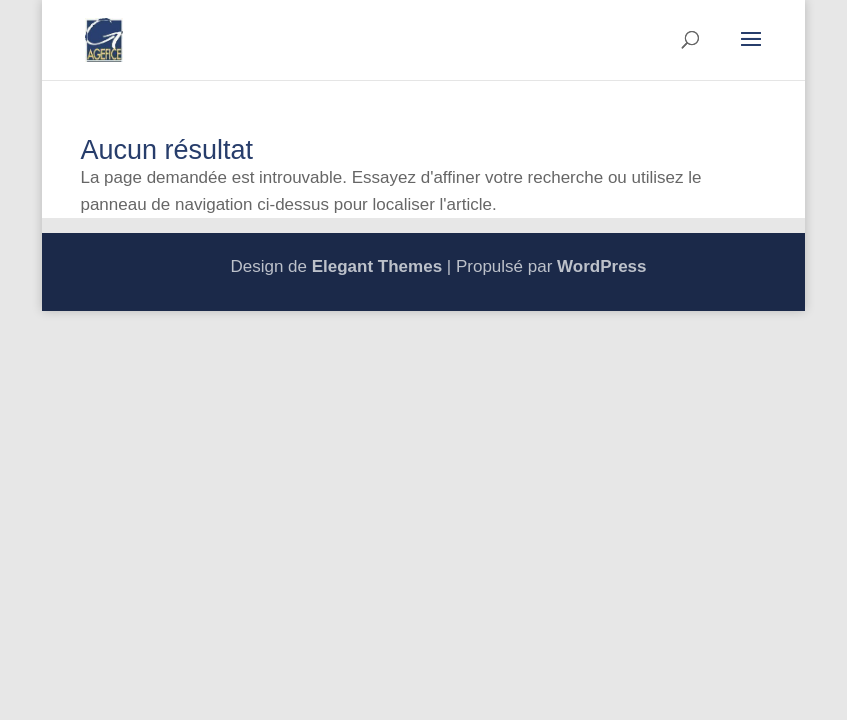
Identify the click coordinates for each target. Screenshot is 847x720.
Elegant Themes (377, 266)
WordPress (601, 266)
